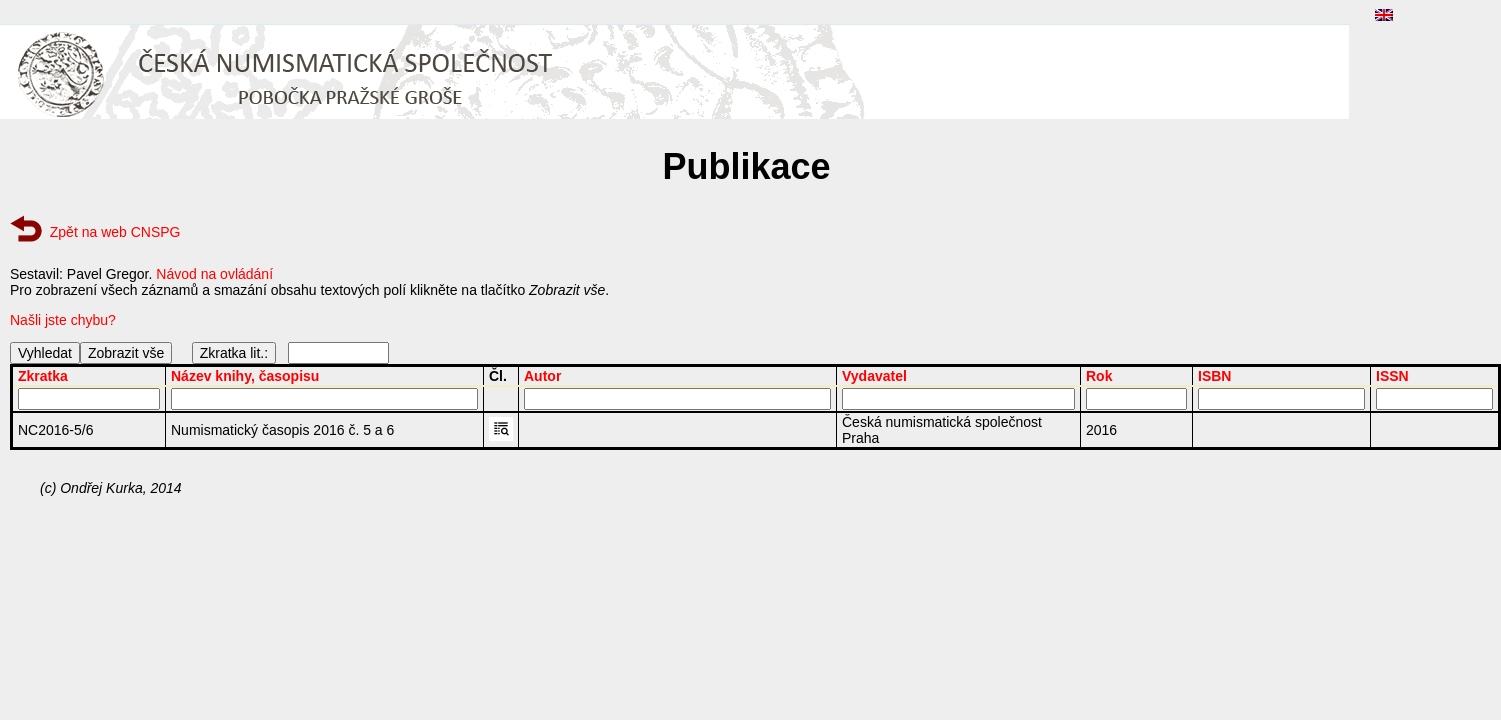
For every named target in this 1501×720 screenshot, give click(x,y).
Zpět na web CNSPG (115, 232)
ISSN (1392, 376)
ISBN (1214, 376)
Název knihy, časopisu (245, 376)
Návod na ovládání (214, 274)
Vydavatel (874, 376)
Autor (542, 376)
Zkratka (43, 376)
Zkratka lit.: (234, 353)
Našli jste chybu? (63, 320)
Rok (1099, 376)
